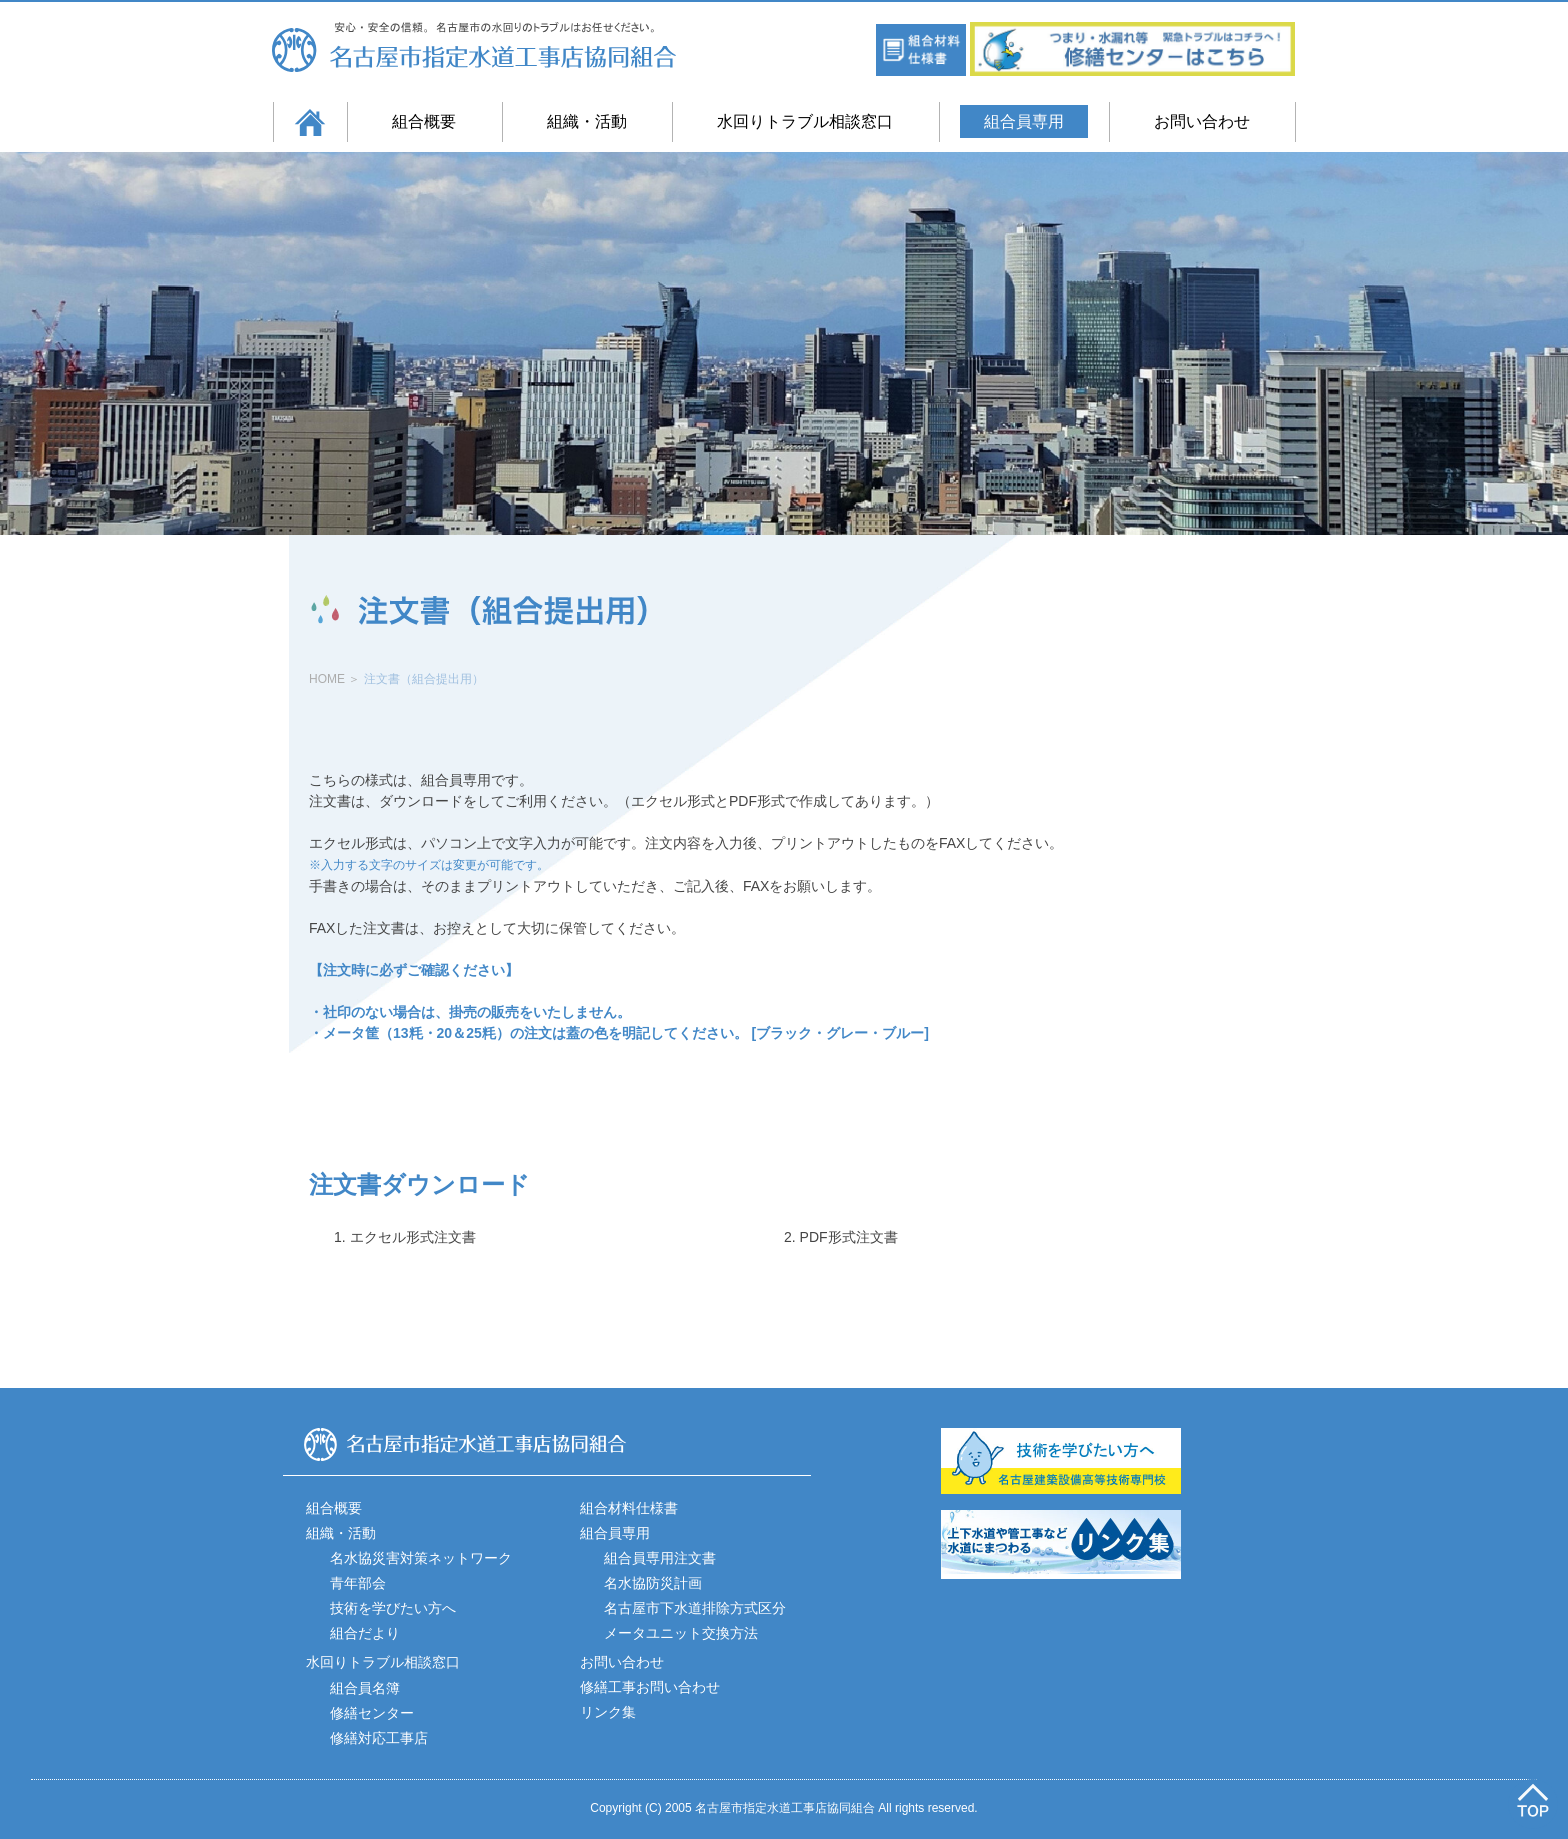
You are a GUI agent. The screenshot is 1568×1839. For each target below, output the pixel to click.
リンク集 (608, 1712)
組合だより (365, 1633)
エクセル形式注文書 (413, 1237)
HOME (327, 679)
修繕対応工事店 (379, 1738)
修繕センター (372, 1713)
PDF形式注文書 (849, 1237)
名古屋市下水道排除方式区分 (695, 1608)
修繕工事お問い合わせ (650, 1687)
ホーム (310, 122)
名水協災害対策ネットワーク (421, 1558)
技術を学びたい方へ (393, 1608)
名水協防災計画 (653, 1583)
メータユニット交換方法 (681, 1633)
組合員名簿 (365, 1688)
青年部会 (358, 1583)
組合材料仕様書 (629, 1508)
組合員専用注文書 (660, 1558)
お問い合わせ (1202, 121)
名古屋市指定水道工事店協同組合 (490, 47)
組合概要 (424, 121)
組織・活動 (587, 121)
